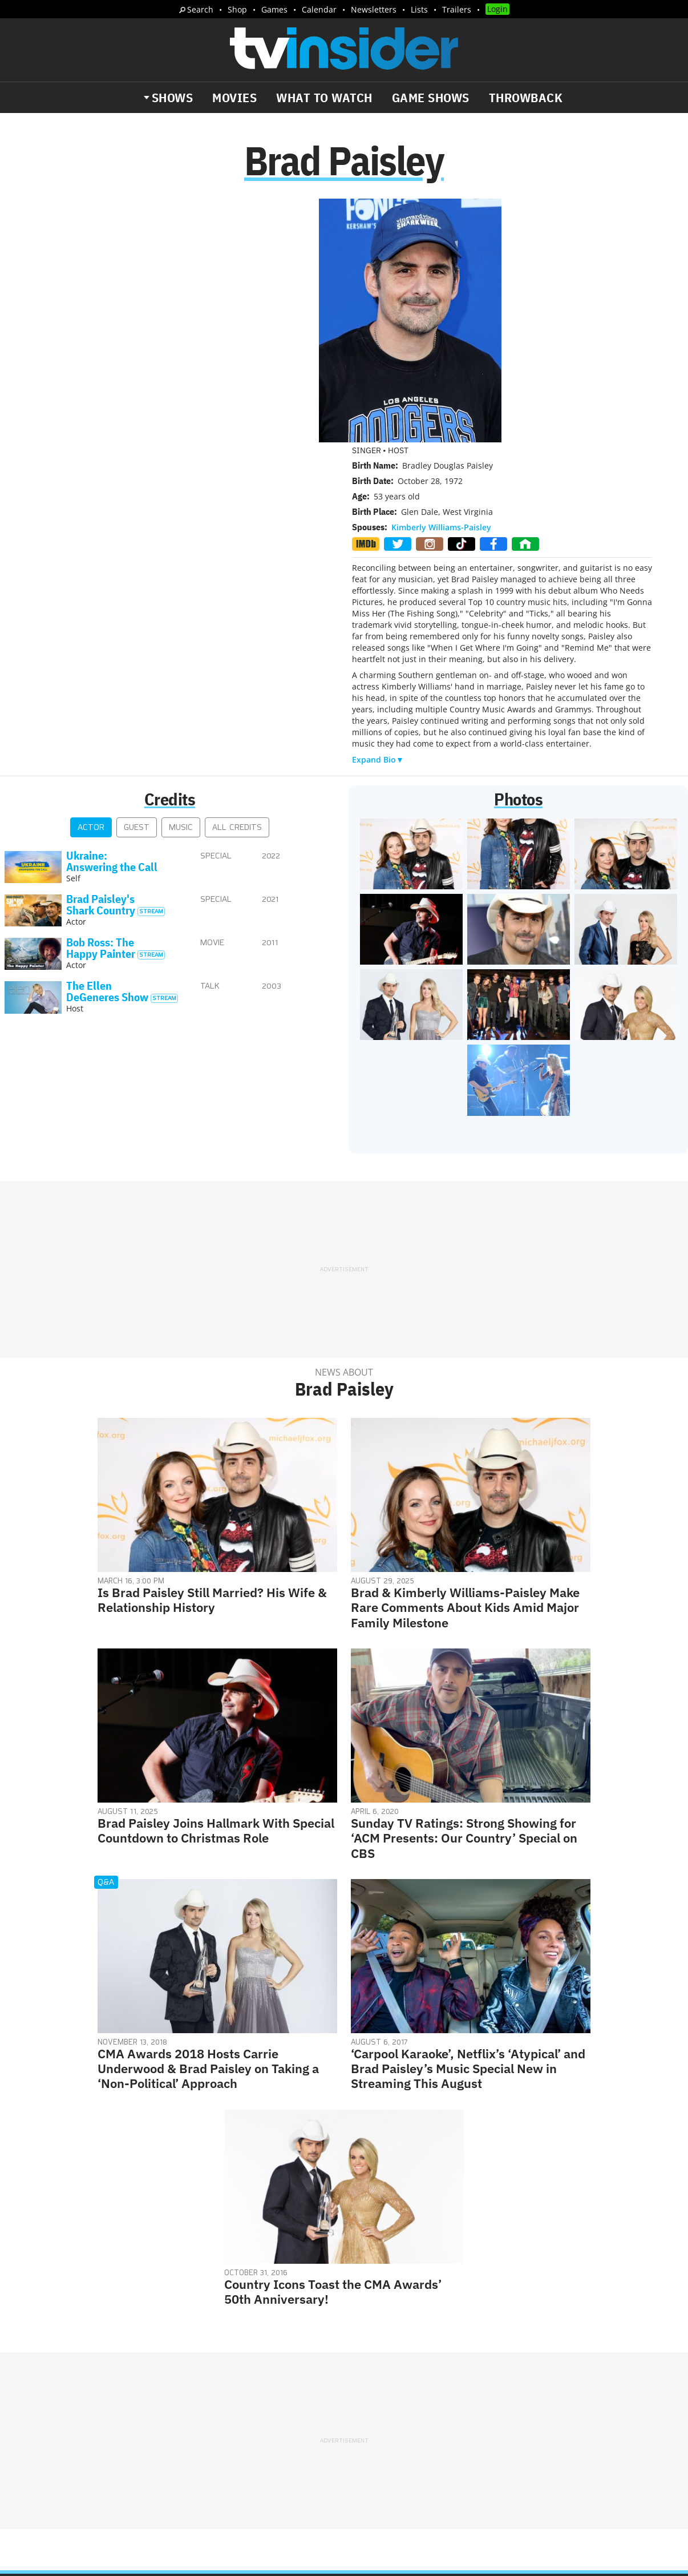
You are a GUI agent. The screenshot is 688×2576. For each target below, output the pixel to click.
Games (274, 9)
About (365, 2382)
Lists (419, 9)
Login (497, 8)
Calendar (319, 9)
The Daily (51, 2433)
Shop (237, 9)
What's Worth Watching (140, 2433)
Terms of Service (425, 2397)
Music (181, 582)
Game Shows (431, 97)
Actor (91, 582)
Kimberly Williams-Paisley (441, 281)
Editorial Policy (467, 2382)
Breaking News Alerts (249, 2433)
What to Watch (324, 97)
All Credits (237, 582)
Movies (234, 97)
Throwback (526, 97)
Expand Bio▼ (378, 514)
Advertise (406, 2382)
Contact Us (532, 2382)
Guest (136, 582)
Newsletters (373, 9)
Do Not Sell (491, 2397)
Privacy (367, 2397)
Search (200, 9)
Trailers (456, 9)
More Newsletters (62, 2466)
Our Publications (410, 2429)
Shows (172, 97)
